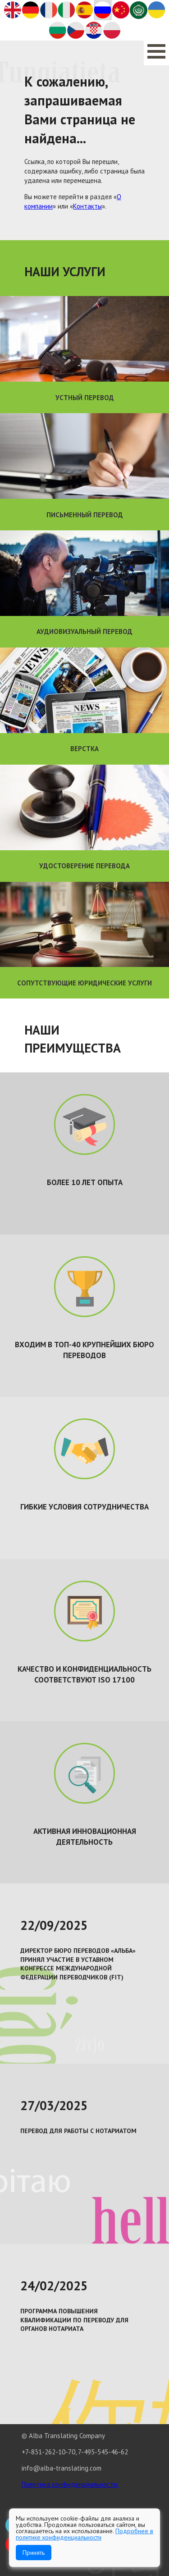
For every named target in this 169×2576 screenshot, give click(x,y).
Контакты (87, 206)
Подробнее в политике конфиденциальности (84, 2534)
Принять (34, 2553)
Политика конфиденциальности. (70, 2484)
